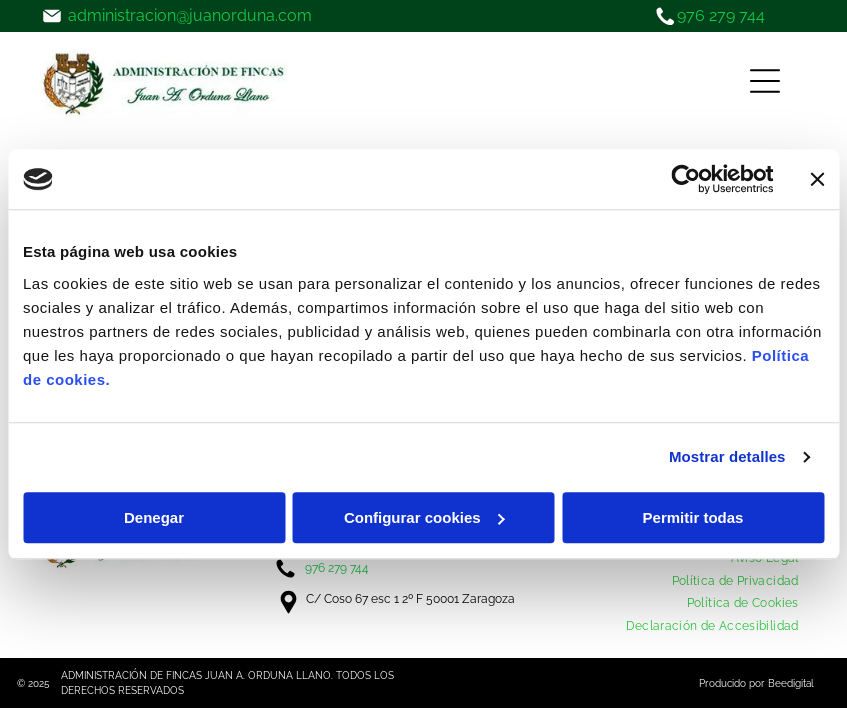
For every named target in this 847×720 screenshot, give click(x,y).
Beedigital (791, 683)
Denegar (154, 517)
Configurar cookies (424, 517)
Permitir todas (693, 517)
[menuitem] (735, 580)
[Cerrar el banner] (817, 179)
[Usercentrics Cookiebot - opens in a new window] (685, 179)
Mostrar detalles (727, 456)
